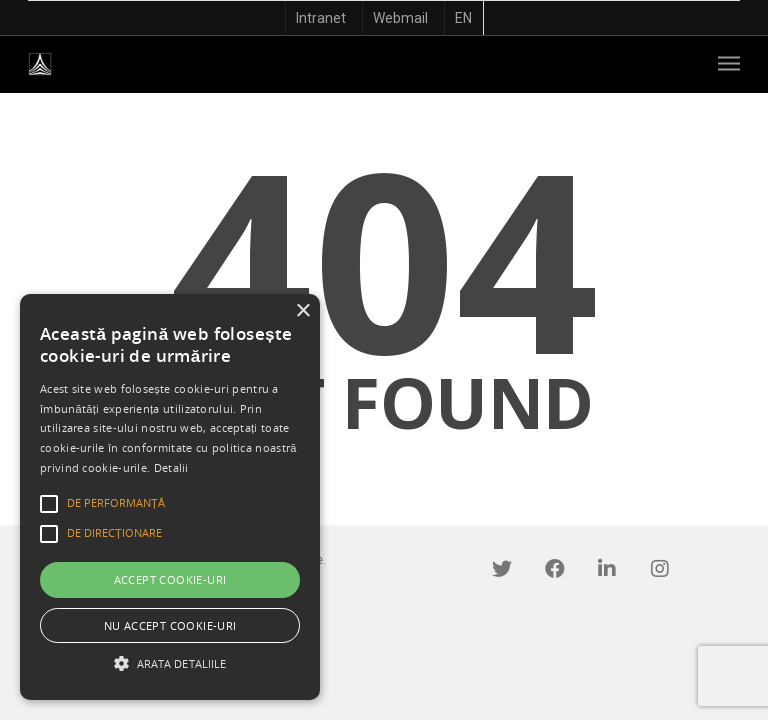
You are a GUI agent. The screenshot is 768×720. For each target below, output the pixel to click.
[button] (170, 663)
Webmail (400, 18)
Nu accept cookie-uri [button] (170, 625)
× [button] (302, 311)
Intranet (321, 18)
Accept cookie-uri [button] (170, 579)
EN (463, 18)
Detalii (171, 467)
